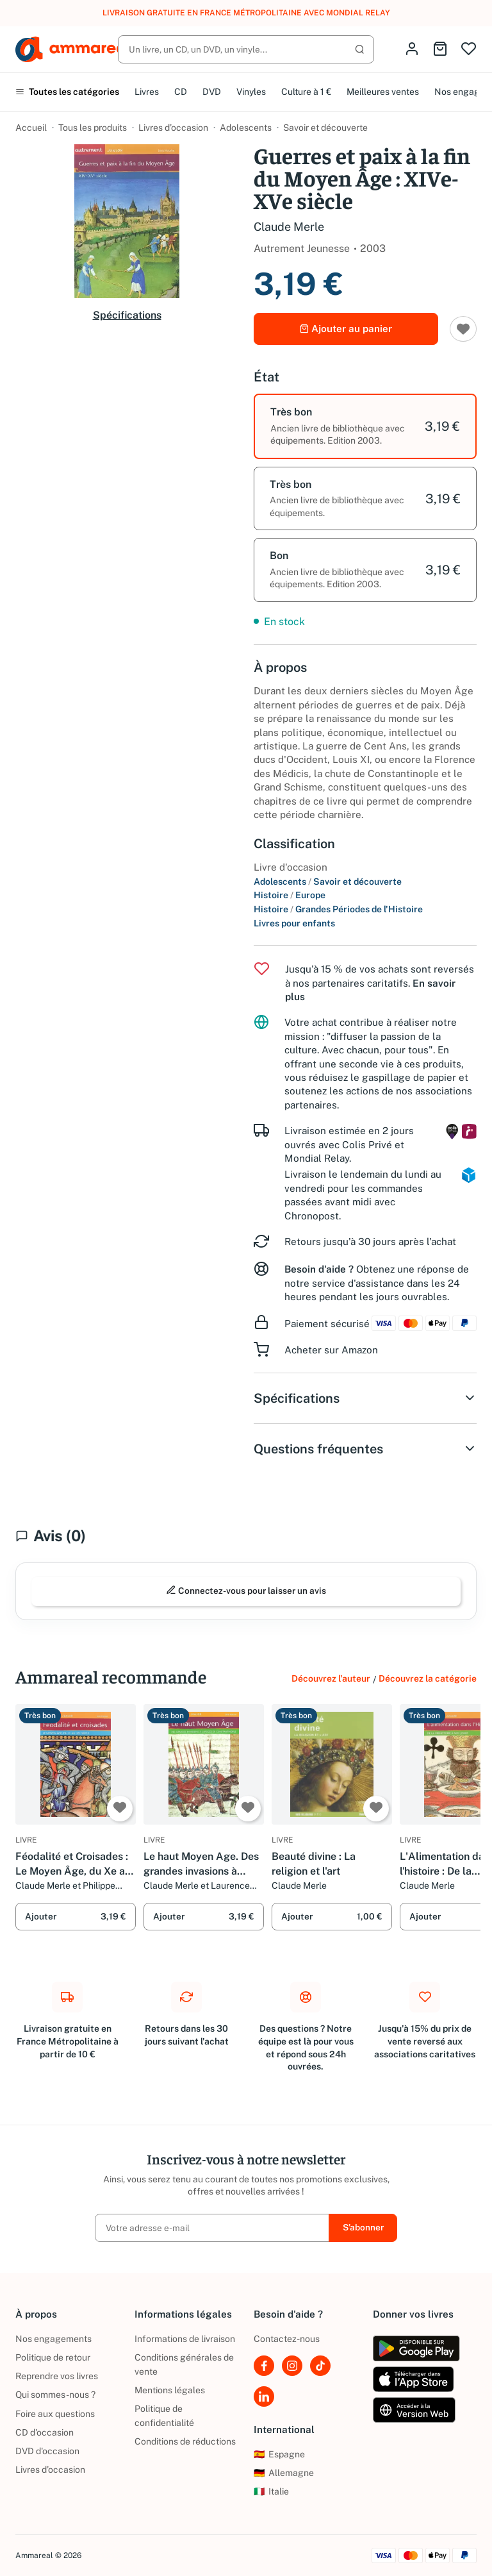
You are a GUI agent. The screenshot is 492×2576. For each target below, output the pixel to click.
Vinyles (251, 92)
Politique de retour (52, 2357)
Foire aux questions (55, 2414)
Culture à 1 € (306, 92)
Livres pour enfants (294, 923)
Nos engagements (53, 2339)
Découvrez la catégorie (428, 1678)
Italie (271, 2491)
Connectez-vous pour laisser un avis (246, 1590)
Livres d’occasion (173, 127)
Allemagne (284, 2473)
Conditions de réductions (185, 2441)
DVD (211, 92)
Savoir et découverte (325, 127)
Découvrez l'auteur (330, 1678)
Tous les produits (92, 127)
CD (180, 92)
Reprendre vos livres (56, 2376)
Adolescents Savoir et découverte (328, 881)
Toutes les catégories (67, 92)
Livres (147, 92)
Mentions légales (170, 2390)
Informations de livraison (185, 2339)
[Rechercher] (246, 49)
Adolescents (246, 127)
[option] (365, 426)
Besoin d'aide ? (319, 1269)
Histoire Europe (289, 895)
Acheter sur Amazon (331, 1349)
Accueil (31, 127)
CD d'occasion (44, 2432)
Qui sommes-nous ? (55, 2394)
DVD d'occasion (47, 2451)
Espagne (279, 2454)
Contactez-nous (287, 2339)
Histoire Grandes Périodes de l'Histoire (338, 909)
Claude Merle (289, 226)
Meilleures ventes (383, 92)
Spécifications (127, 315)
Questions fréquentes (365, 1449)
